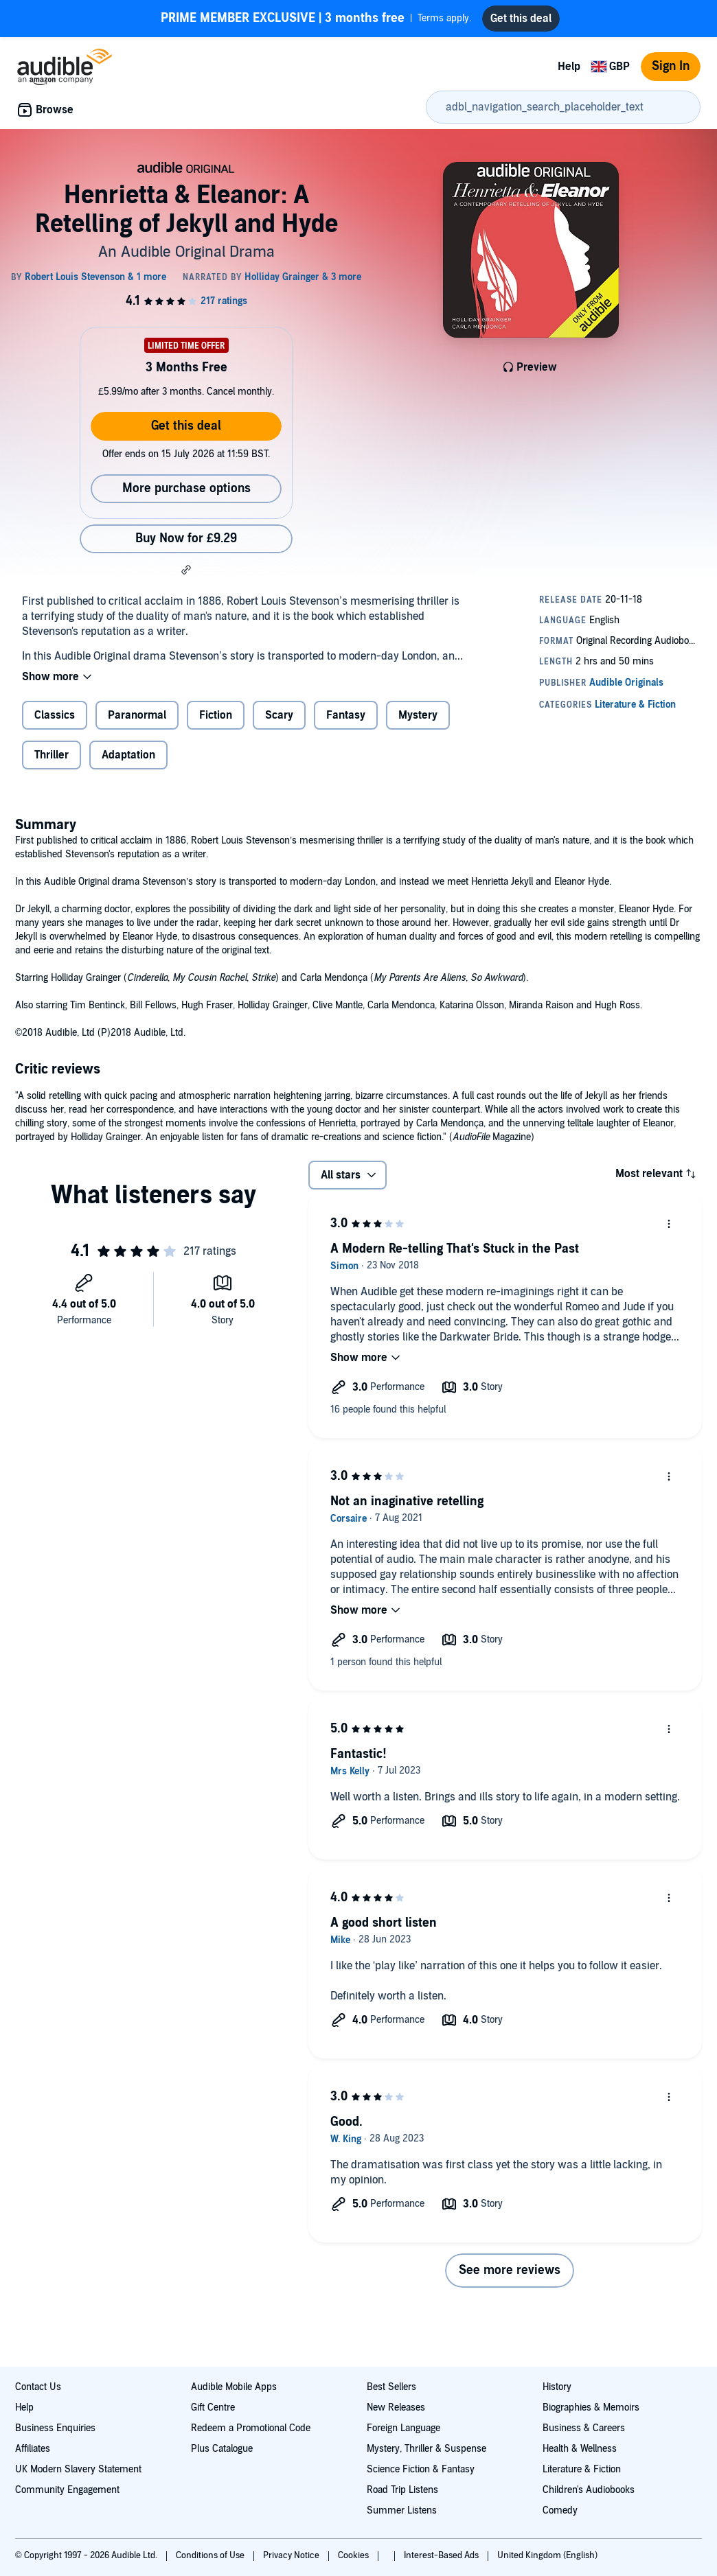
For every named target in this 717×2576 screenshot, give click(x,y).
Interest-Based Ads (442, 2555)
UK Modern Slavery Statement (78, 2469)
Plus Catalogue (222, 2449)
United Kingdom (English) (547, 2555)
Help (569, 66)
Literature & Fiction (582, 2469)
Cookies (354, 2555)
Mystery (417, 715)
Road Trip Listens (402, 2490)
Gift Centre (213, 2407)
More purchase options (186, 488)
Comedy (560, 2510)
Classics (54, 715)
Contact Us (38, 2387)
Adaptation (128, 755)
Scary (279, 715)
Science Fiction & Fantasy (421, 2469)
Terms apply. (316, 18)
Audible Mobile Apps (234, 2387)
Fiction (215, 715)
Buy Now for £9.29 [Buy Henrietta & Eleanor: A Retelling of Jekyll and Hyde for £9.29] (186, 538)
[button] (186, 569)
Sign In (671, 66)
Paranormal (137, 715)
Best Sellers (391, 2387)
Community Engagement (67, 2490)
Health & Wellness (580, 2449)
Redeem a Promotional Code (250, 2428)
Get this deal (186, 426)
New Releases (396, 2407)
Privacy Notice (292, 2555)
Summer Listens (402, 2510)
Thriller (51, 755)
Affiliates (32, 2449)
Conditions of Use (211, 2555)
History (557, 2387)
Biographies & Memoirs (591, 2407)
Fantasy (345, 715)
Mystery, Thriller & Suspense (426, 2449)
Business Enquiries (55, 2428)
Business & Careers (584, 2428)
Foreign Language (403, 2428)
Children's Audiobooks (589, 2490)
